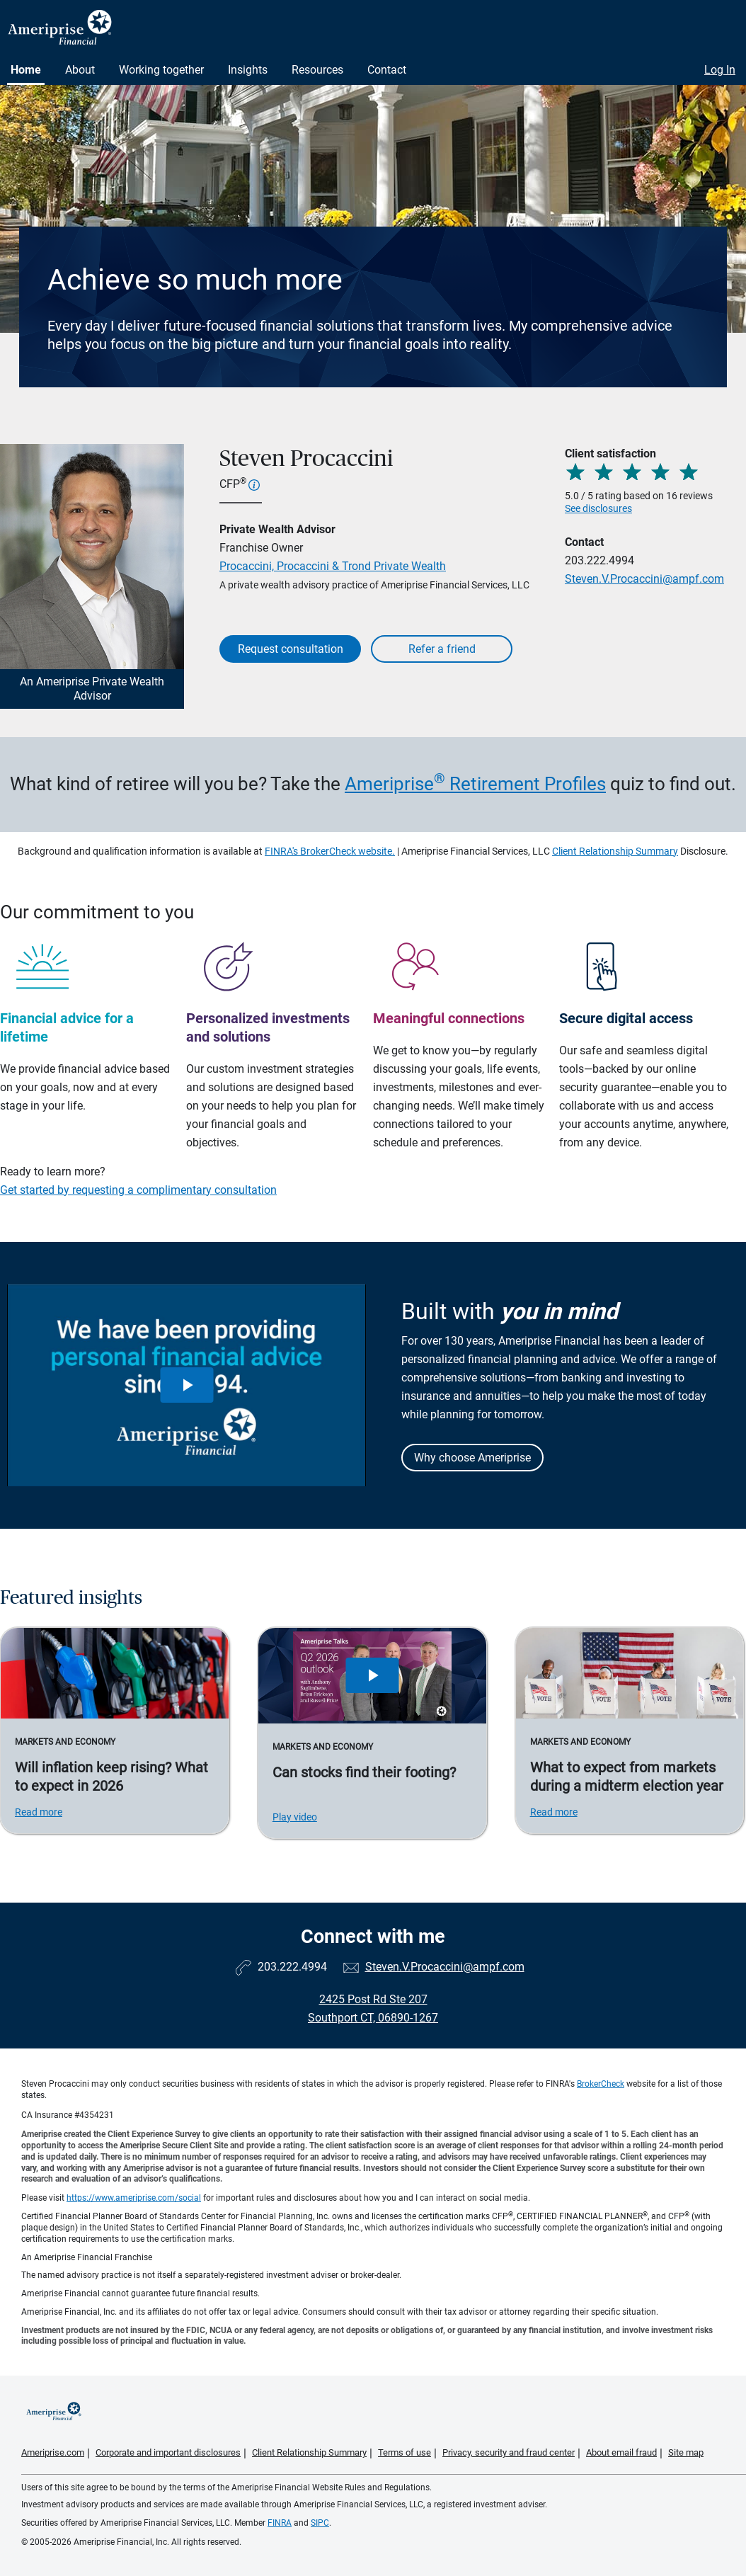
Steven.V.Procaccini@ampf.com (644, 579)
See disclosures (598, 508)
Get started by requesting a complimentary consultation (138, 1190)
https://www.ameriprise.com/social (134, 2198)
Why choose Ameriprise (472, 1457)
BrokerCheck (600, 2084)
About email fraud (621, 2452)
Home (26, 69)
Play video (294, 1817)
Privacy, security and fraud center (508, 2452)
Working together (161, 69)
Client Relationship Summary (615, 851)
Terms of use (404, 2452)
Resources (317, 69)
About (80, 69)
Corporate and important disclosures (168, 2452)
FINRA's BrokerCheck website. (330, 851)
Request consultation (290, 649)
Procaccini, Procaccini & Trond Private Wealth (332, 566)
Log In (719, 69)
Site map (686, 2452)
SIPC (320, 2523)
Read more (38, 1812)
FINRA (280, 2523)
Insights (248, 69)
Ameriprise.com (52, 2452)
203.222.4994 (599, 560)
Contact (386, 69)
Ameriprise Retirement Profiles (475, 783)
